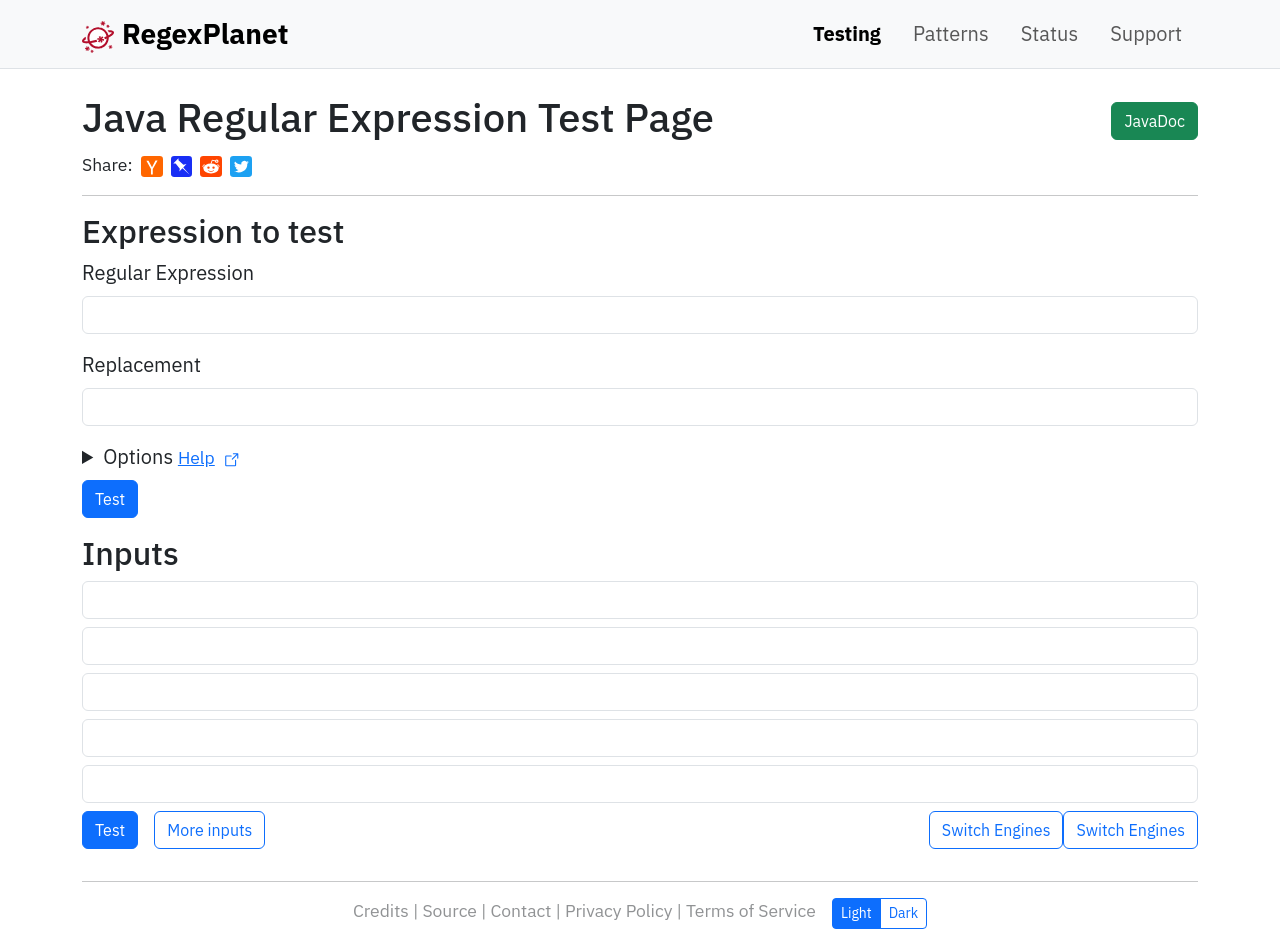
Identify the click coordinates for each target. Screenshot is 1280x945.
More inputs (209, 830)
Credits (381, 910)
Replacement (141, 364)
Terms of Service (751, 910)
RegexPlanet (185, 34)
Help (209, 457)
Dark (903, 913)
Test (110, 499)
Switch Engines (1130, 830)
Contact (520, 910)
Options (171, 456)
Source (449, 910)
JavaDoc (1154, 121)
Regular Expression (168, 272)
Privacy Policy (618, 910)
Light (856, 913)
